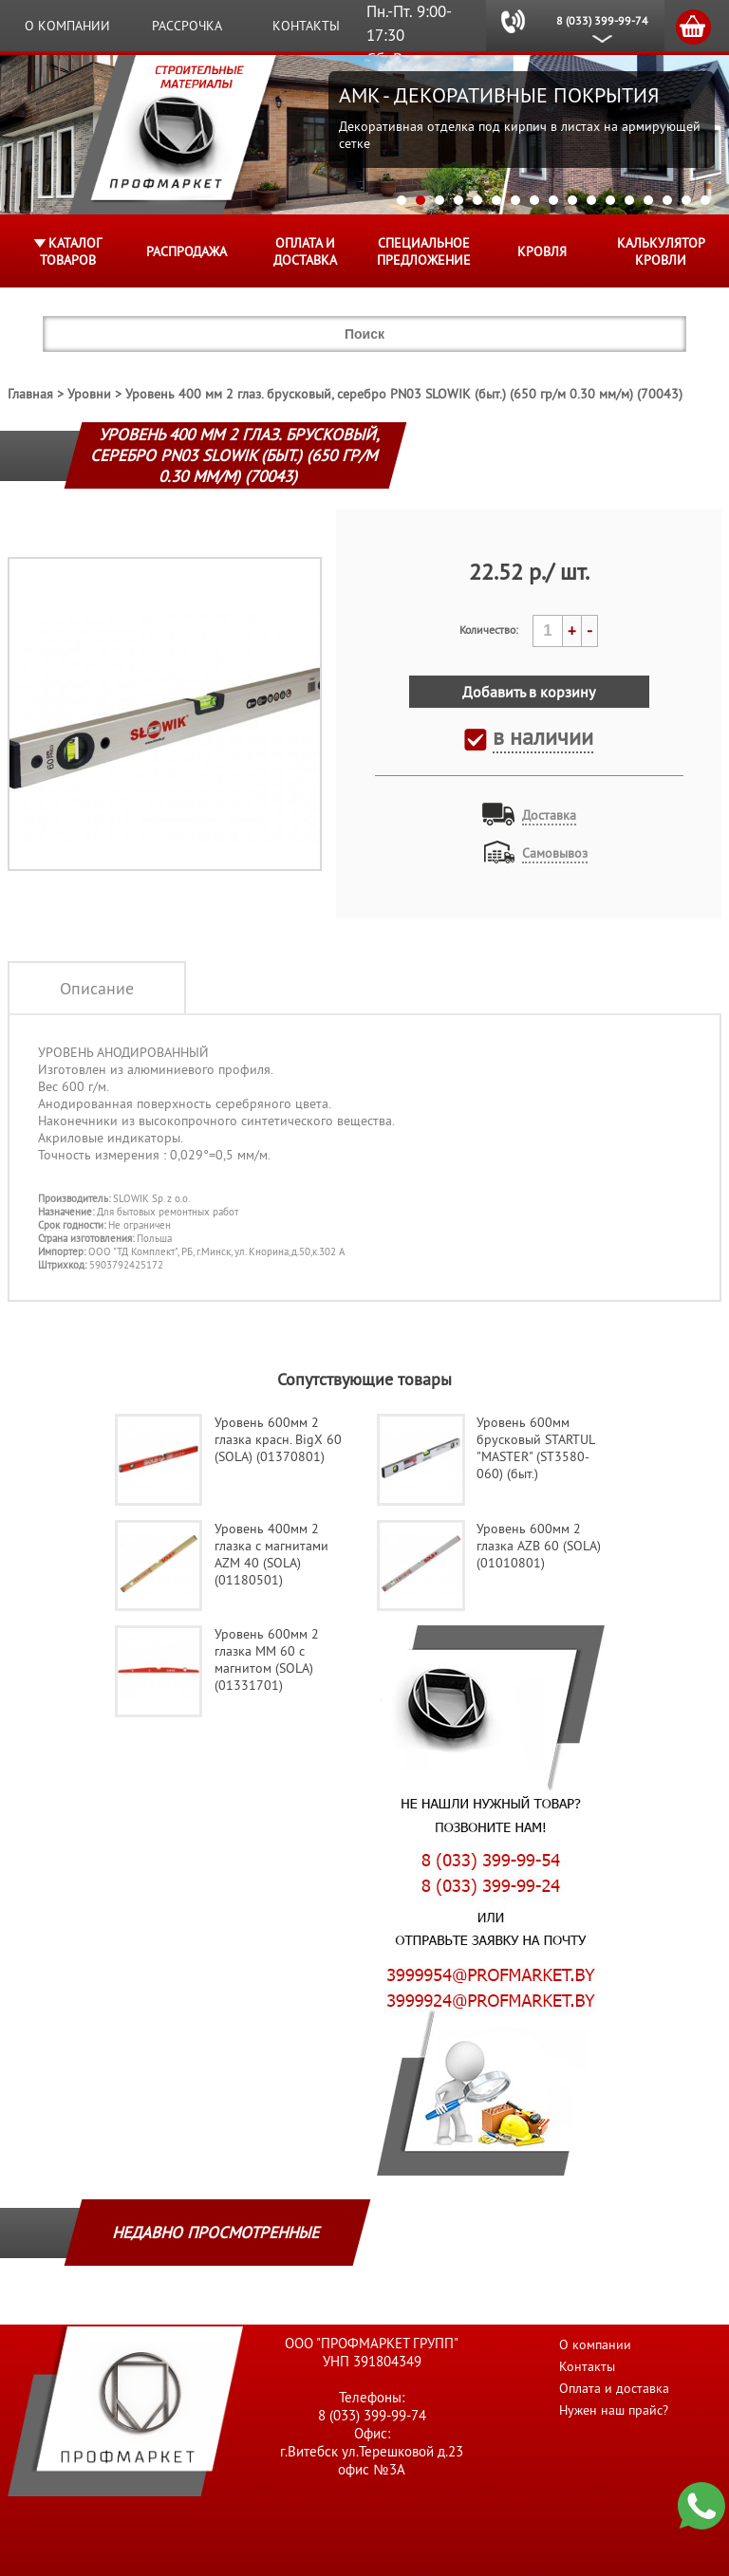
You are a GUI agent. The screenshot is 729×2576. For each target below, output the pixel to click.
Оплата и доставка (305, 251)
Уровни (89, 393)
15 (667, 200)
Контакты (306, 25)
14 (648, 200)
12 (610, 200)
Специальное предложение (424, 251)
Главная (30, 393)
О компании (67, 25)
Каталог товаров (71, 251)
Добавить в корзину (528, 691)
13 (629, 200)
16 (686, 200)
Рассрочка (187, 25)
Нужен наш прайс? (613, 2409)
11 (591, 200)
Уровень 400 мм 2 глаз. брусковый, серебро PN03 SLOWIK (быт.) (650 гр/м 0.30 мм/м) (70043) (403, 393)
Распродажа (186, 251)
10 (572, 200)
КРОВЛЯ (542, 251)
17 (705, 200)
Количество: (488, 629)
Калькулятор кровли (661, 251)
